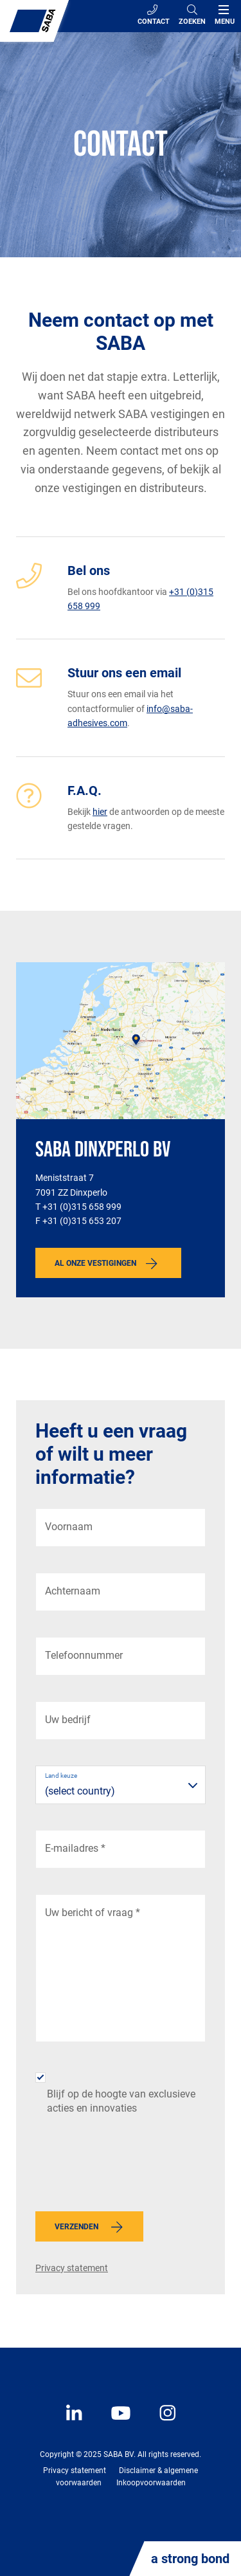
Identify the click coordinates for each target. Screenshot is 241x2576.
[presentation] (133, 2167)
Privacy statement (71, 2268)
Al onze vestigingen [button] (95, 1263)
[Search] (192, 16)
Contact (154, 15)
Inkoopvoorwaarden (151, 2482)
